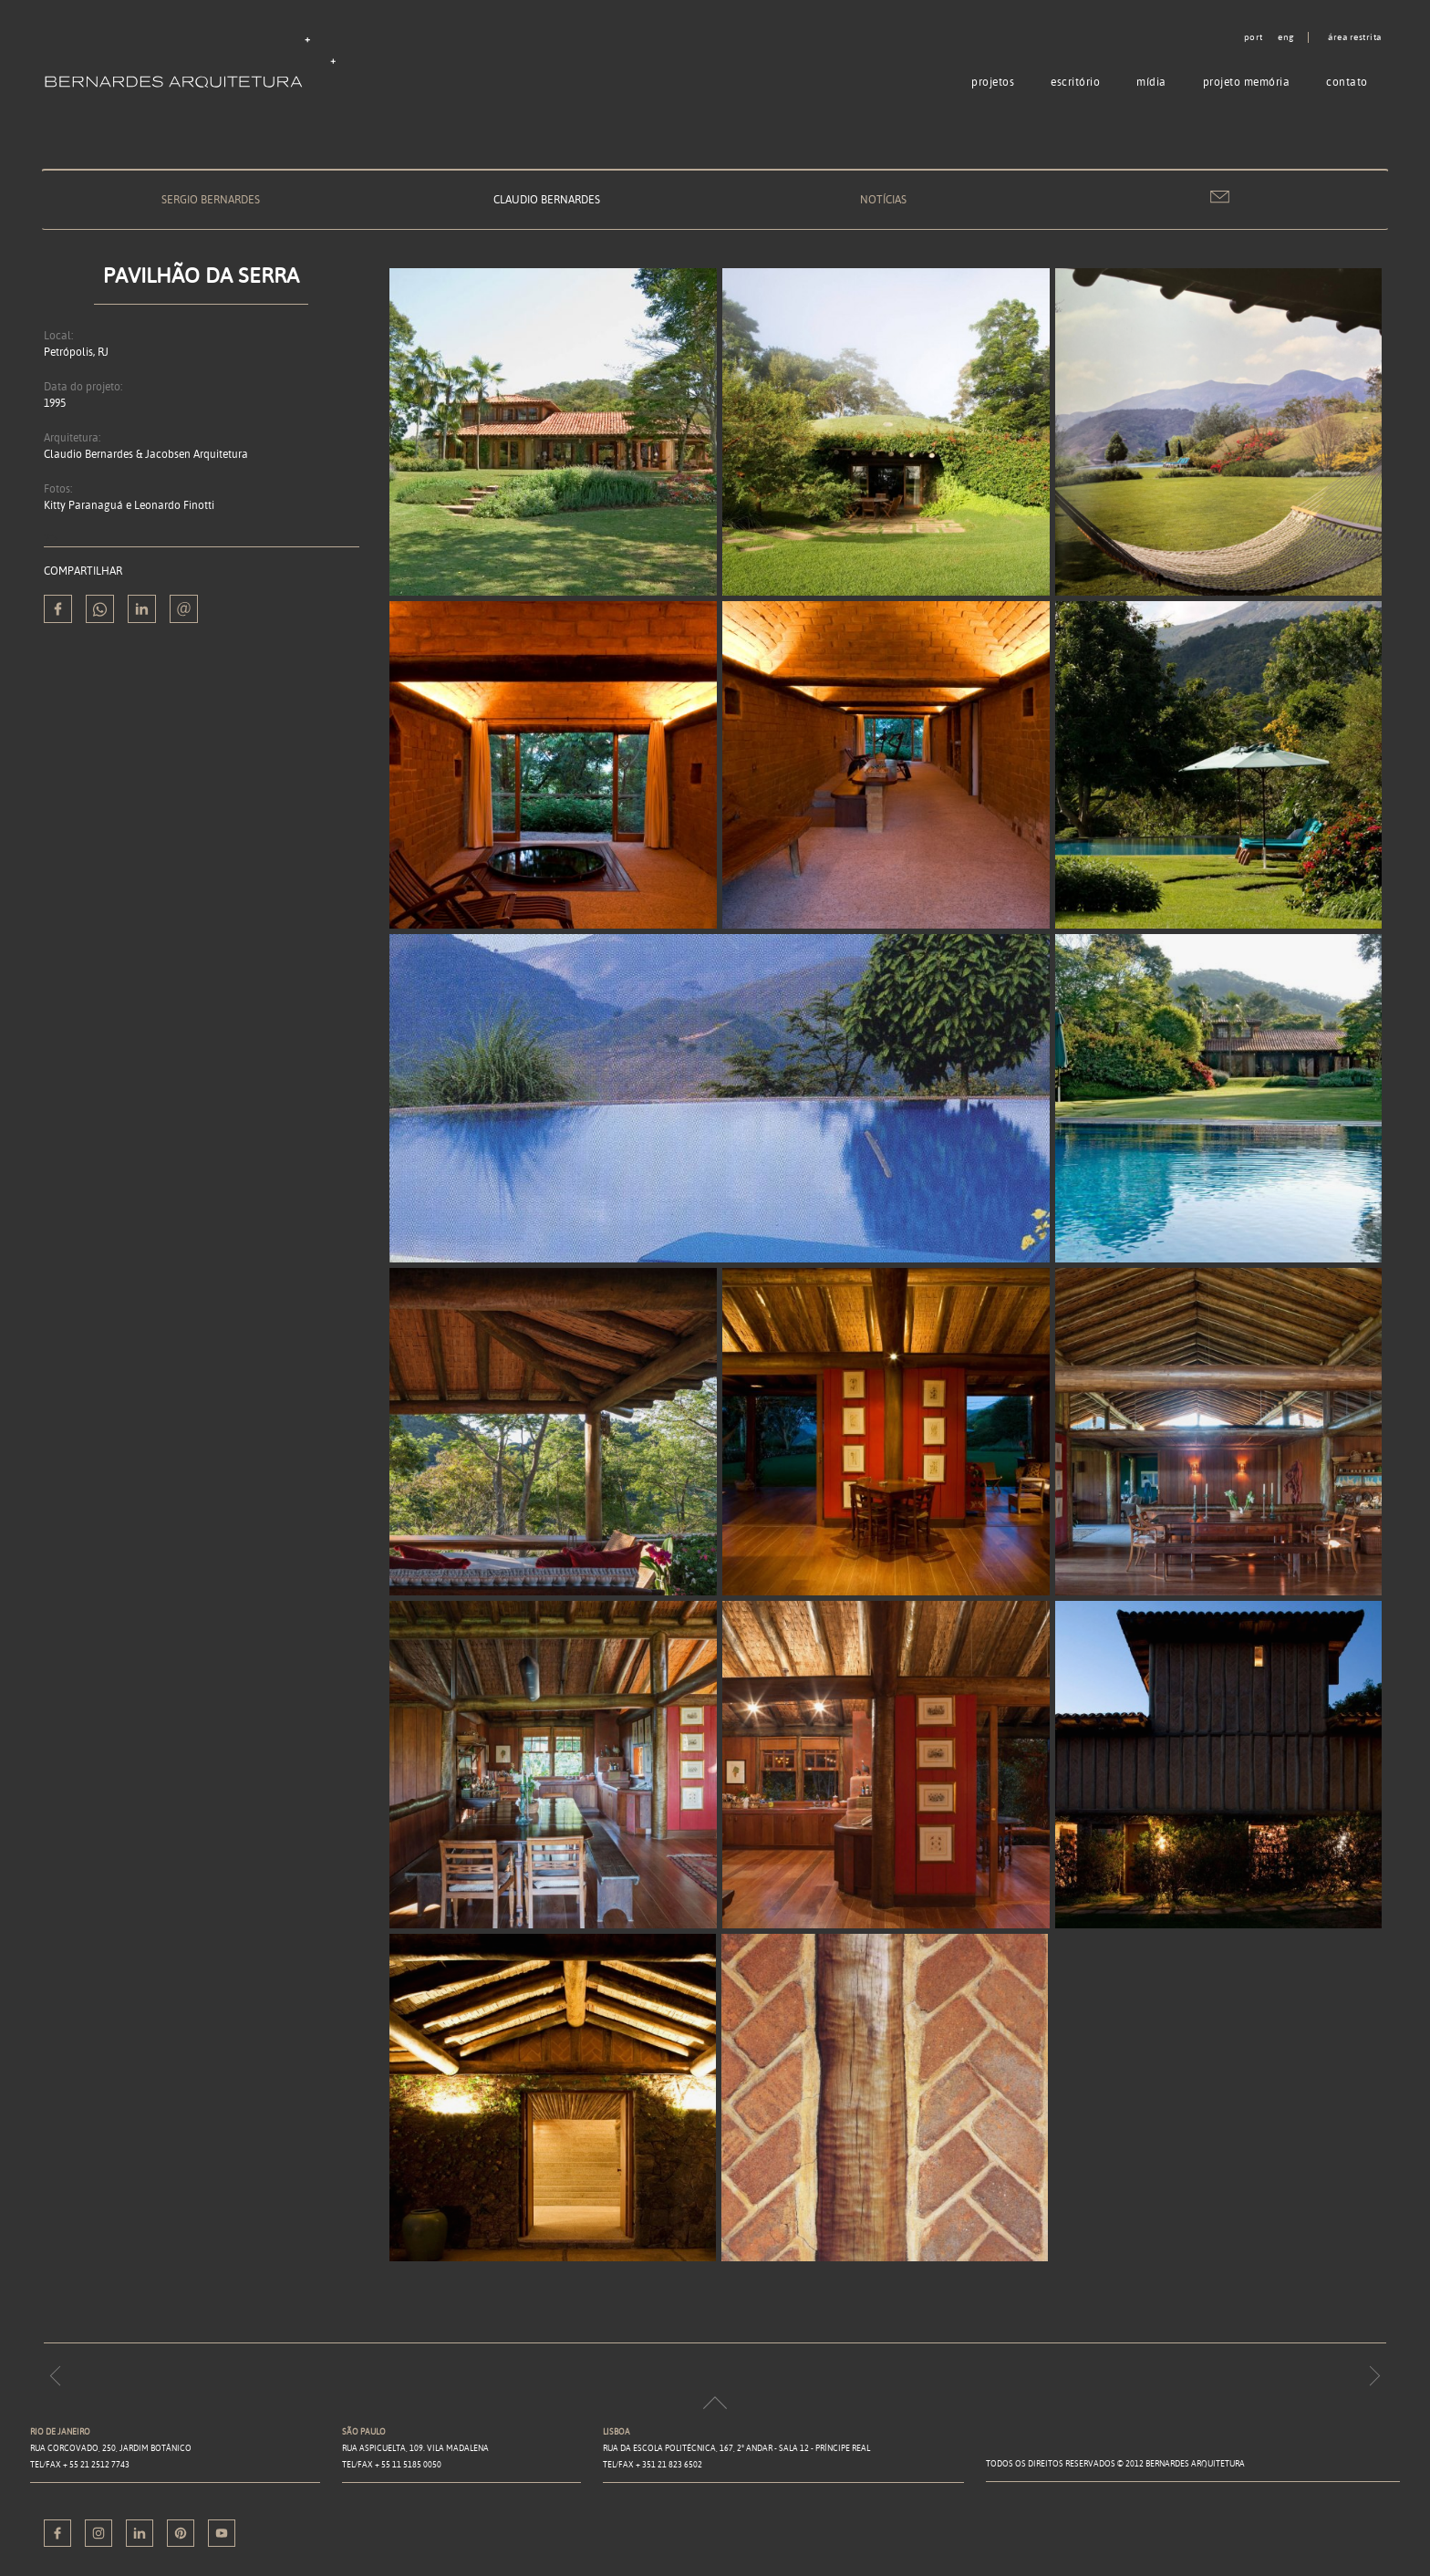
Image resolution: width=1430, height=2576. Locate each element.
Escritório (1075, 81)
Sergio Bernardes (210, 199)
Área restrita (1355, 37)
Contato (1347, 81)
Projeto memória (1246, 81)
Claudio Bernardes (546, 199)
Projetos (992, 81)
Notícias (883, 199)
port (1253, 37)
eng (1286, 37)
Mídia (1151, 81)
